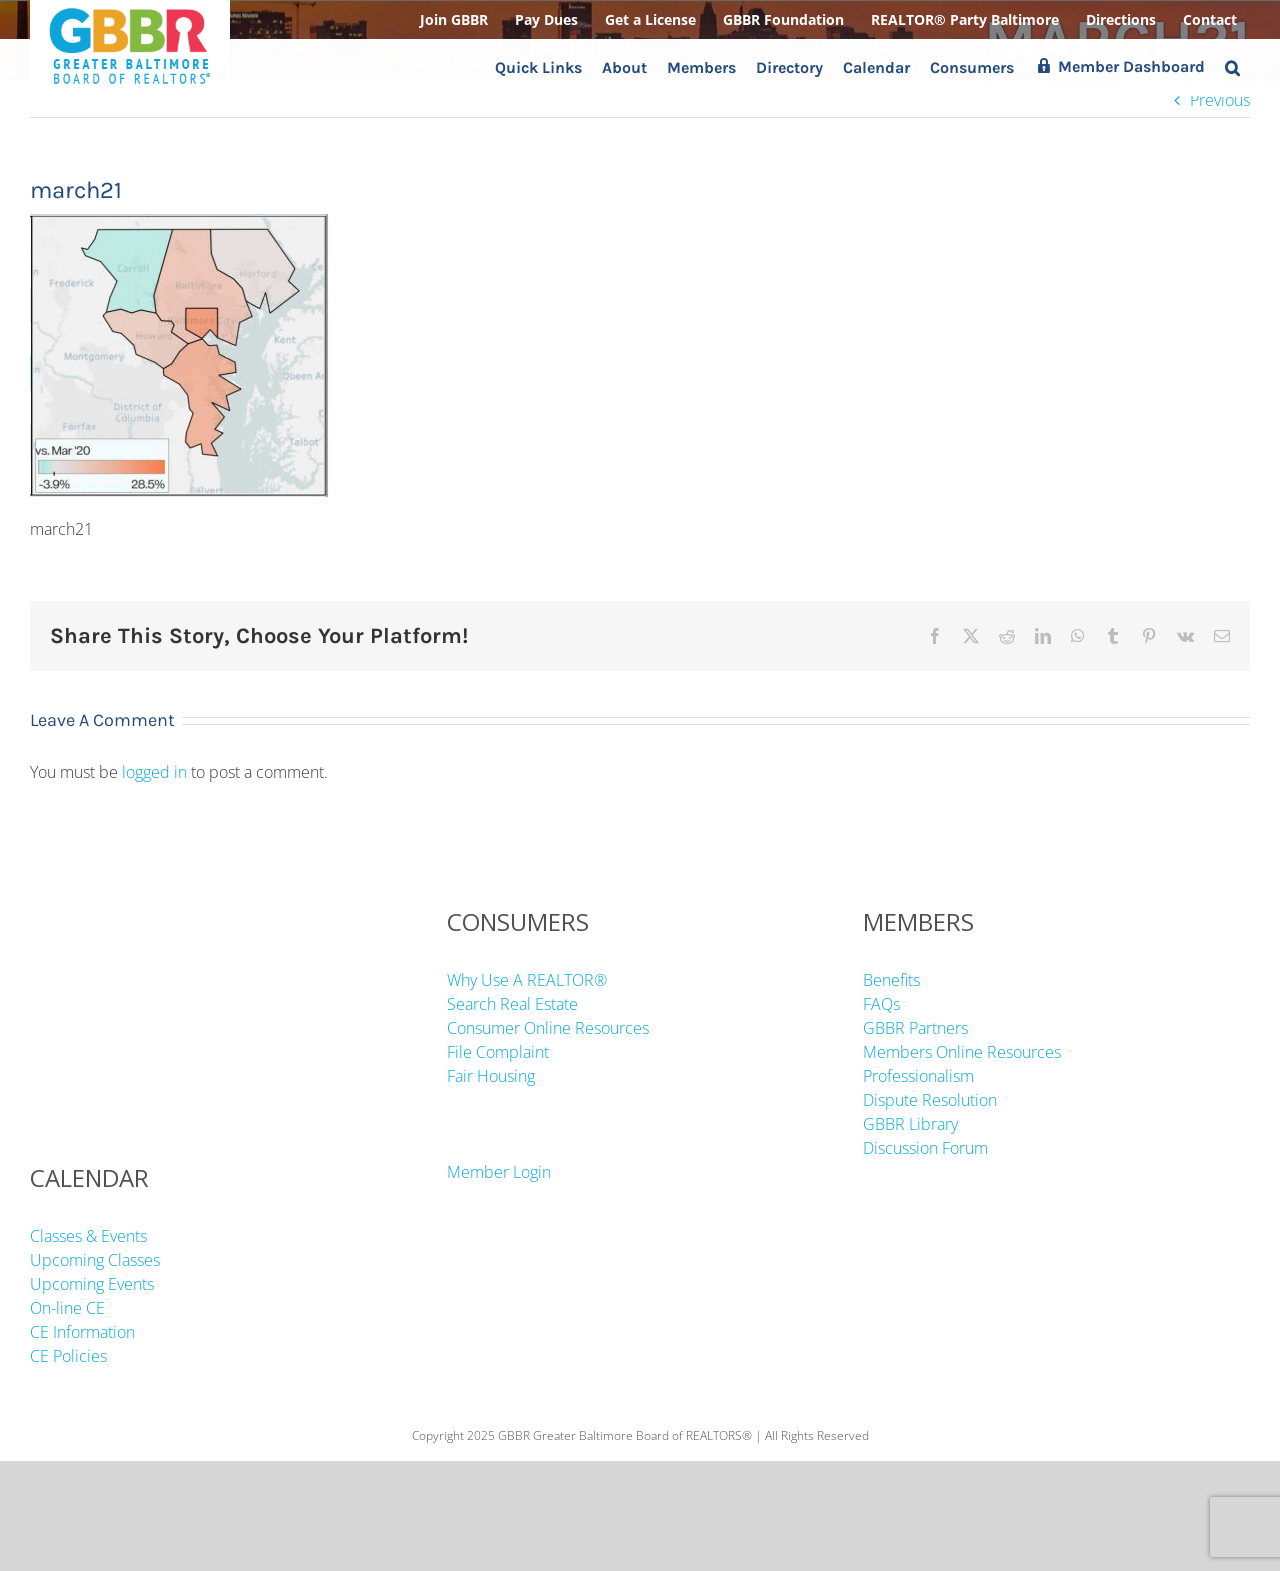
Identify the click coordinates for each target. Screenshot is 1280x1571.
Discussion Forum (925, 1148)
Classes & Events (88, 1236)
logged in (154, 772)
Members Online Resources (962, 1052)
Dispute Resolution (930, 1100)
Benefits (891, 980)
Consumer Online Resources (548, 1028)
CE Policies (68, 1356)
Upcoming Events (92, 1284)
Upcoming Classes (95, 1260)
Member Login (499, 1172)
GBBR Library (910, 1124)
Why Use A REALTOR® (527, 980)
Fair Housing (491, 1076)
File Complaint (498, 1052)
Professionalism (918, 1076)
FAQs (881, 1004)
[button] (1232, 67)
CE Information (82, 1332)
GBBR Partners (915, 1028)
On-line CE (67, 1308)
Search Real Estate (512, 1004)
